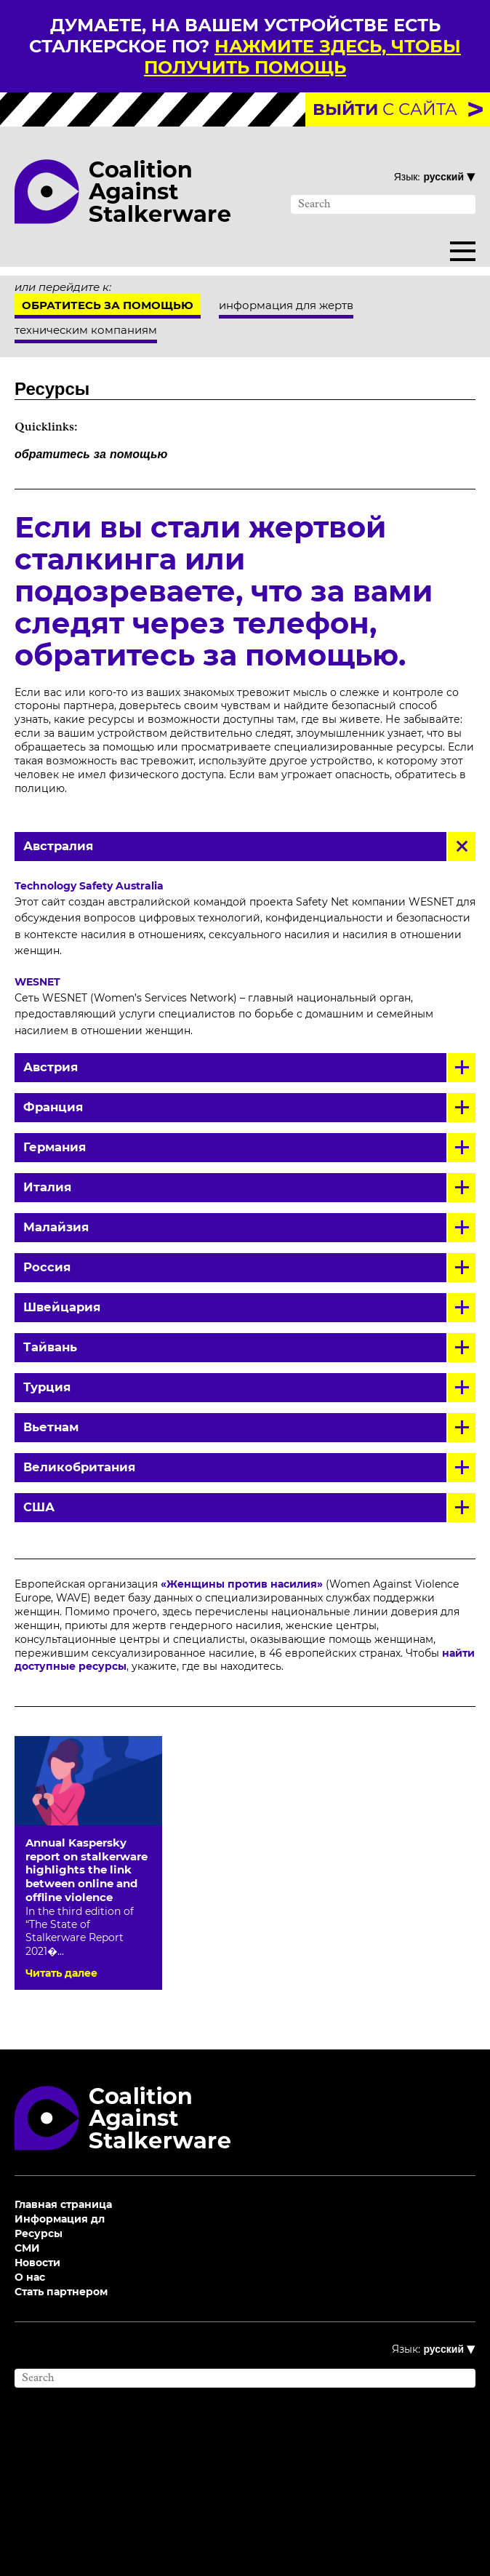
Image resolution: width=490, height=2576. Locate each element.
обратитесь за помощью (91, 455)
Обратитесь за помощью (107, 305)
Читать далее (61, 1973)
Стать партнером (61, 2291)
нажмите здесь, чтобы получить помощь (302, 57)
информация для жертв (286, 305)
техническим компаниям (86, 330)
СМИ (27, 2248)
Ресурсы (39, 2233)
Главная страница (63, 2204)
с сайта (385, 109)
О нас (30, 2277)
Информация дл (60, 2218)
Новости (37, 2262)
